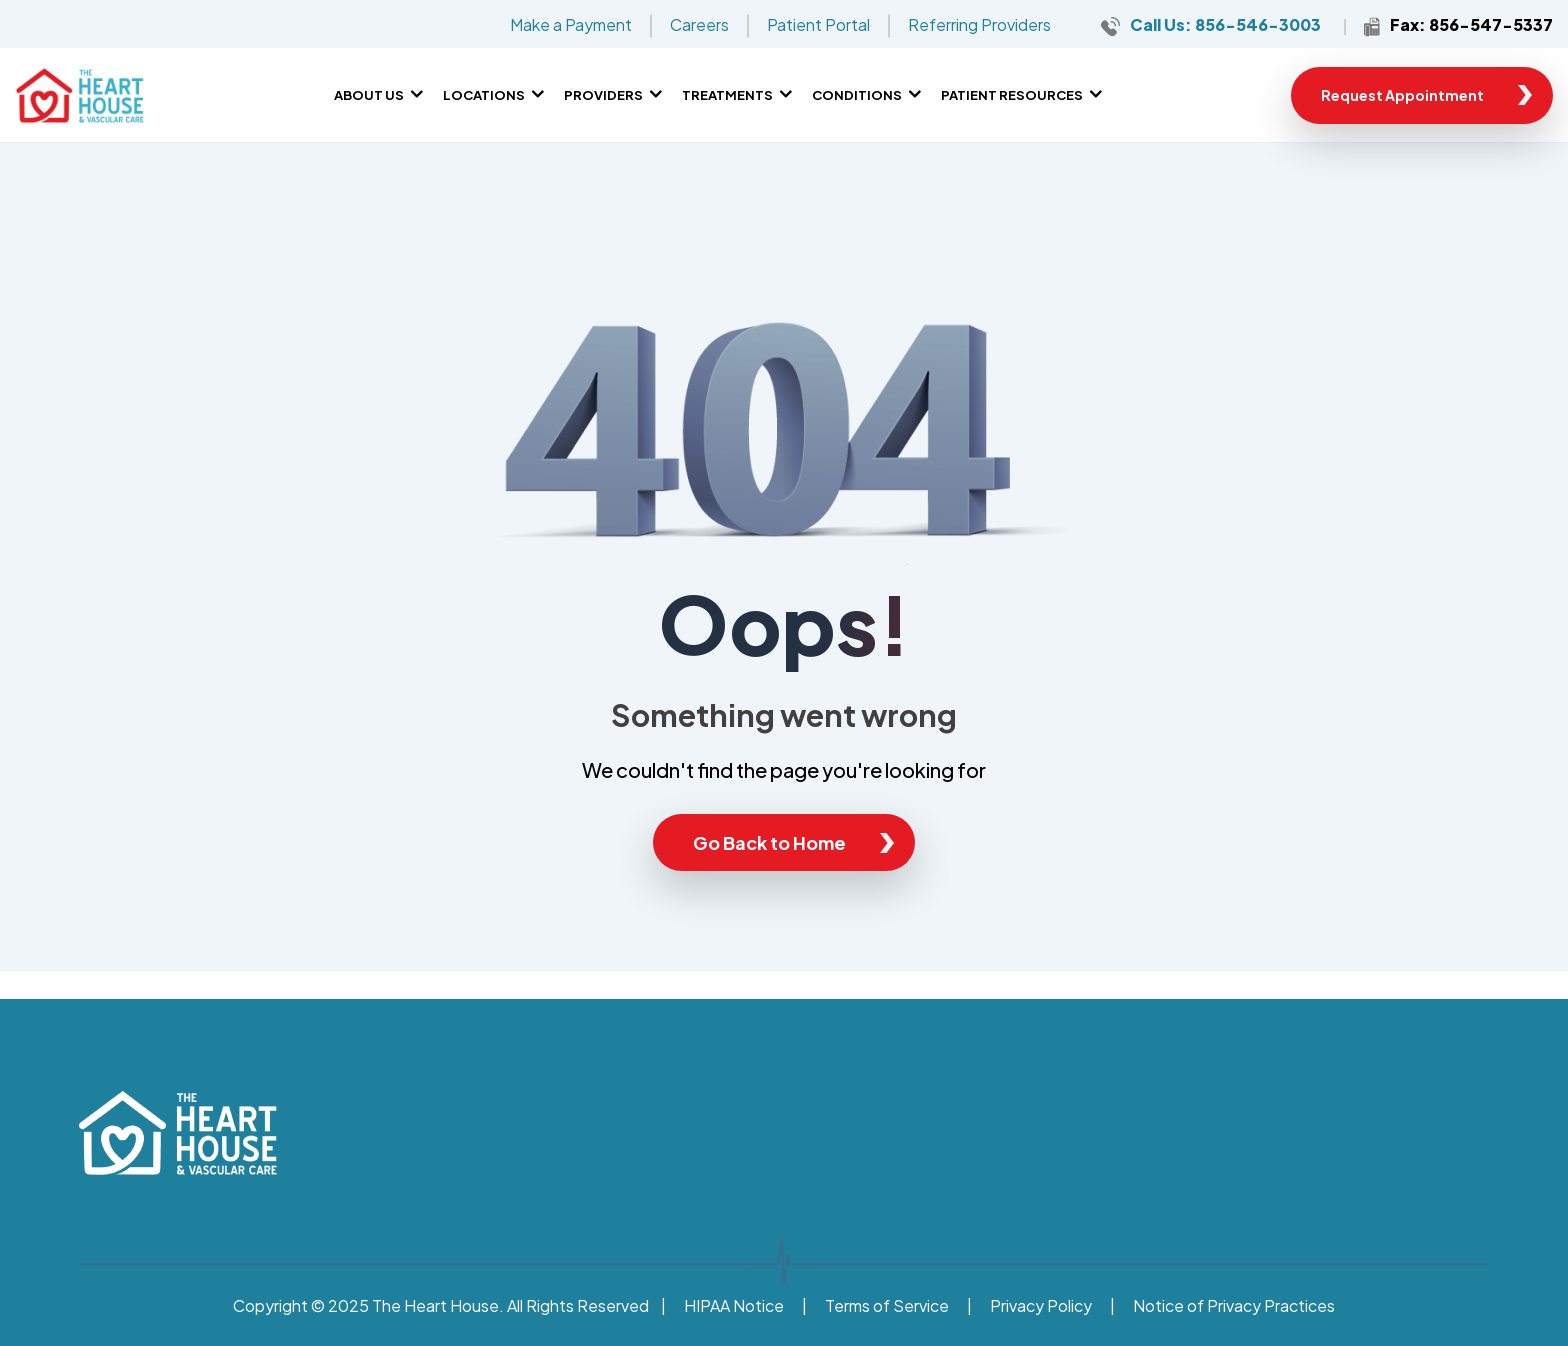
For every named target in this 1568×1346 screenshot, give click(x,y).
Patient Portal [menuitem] (818, 24)
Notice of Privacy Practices (1234, 1305)
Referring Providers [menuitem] (979, 24)
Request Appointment (1402, 95)
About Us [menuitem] (369, 95)
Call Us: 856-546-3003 (1225, 24)
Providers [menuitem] (603, 95)
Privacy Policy (1041, 1305)
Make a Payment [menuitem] (571, 24)
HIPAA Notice (734, 1305)
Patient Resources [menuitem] (1012, 95)
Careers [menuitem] (699, 24)
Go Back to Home (769, 842)
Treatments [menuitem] (727, 95)
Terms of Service (887, 1305)
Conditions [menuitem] (857, 95)
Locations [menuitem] (484, 95)
